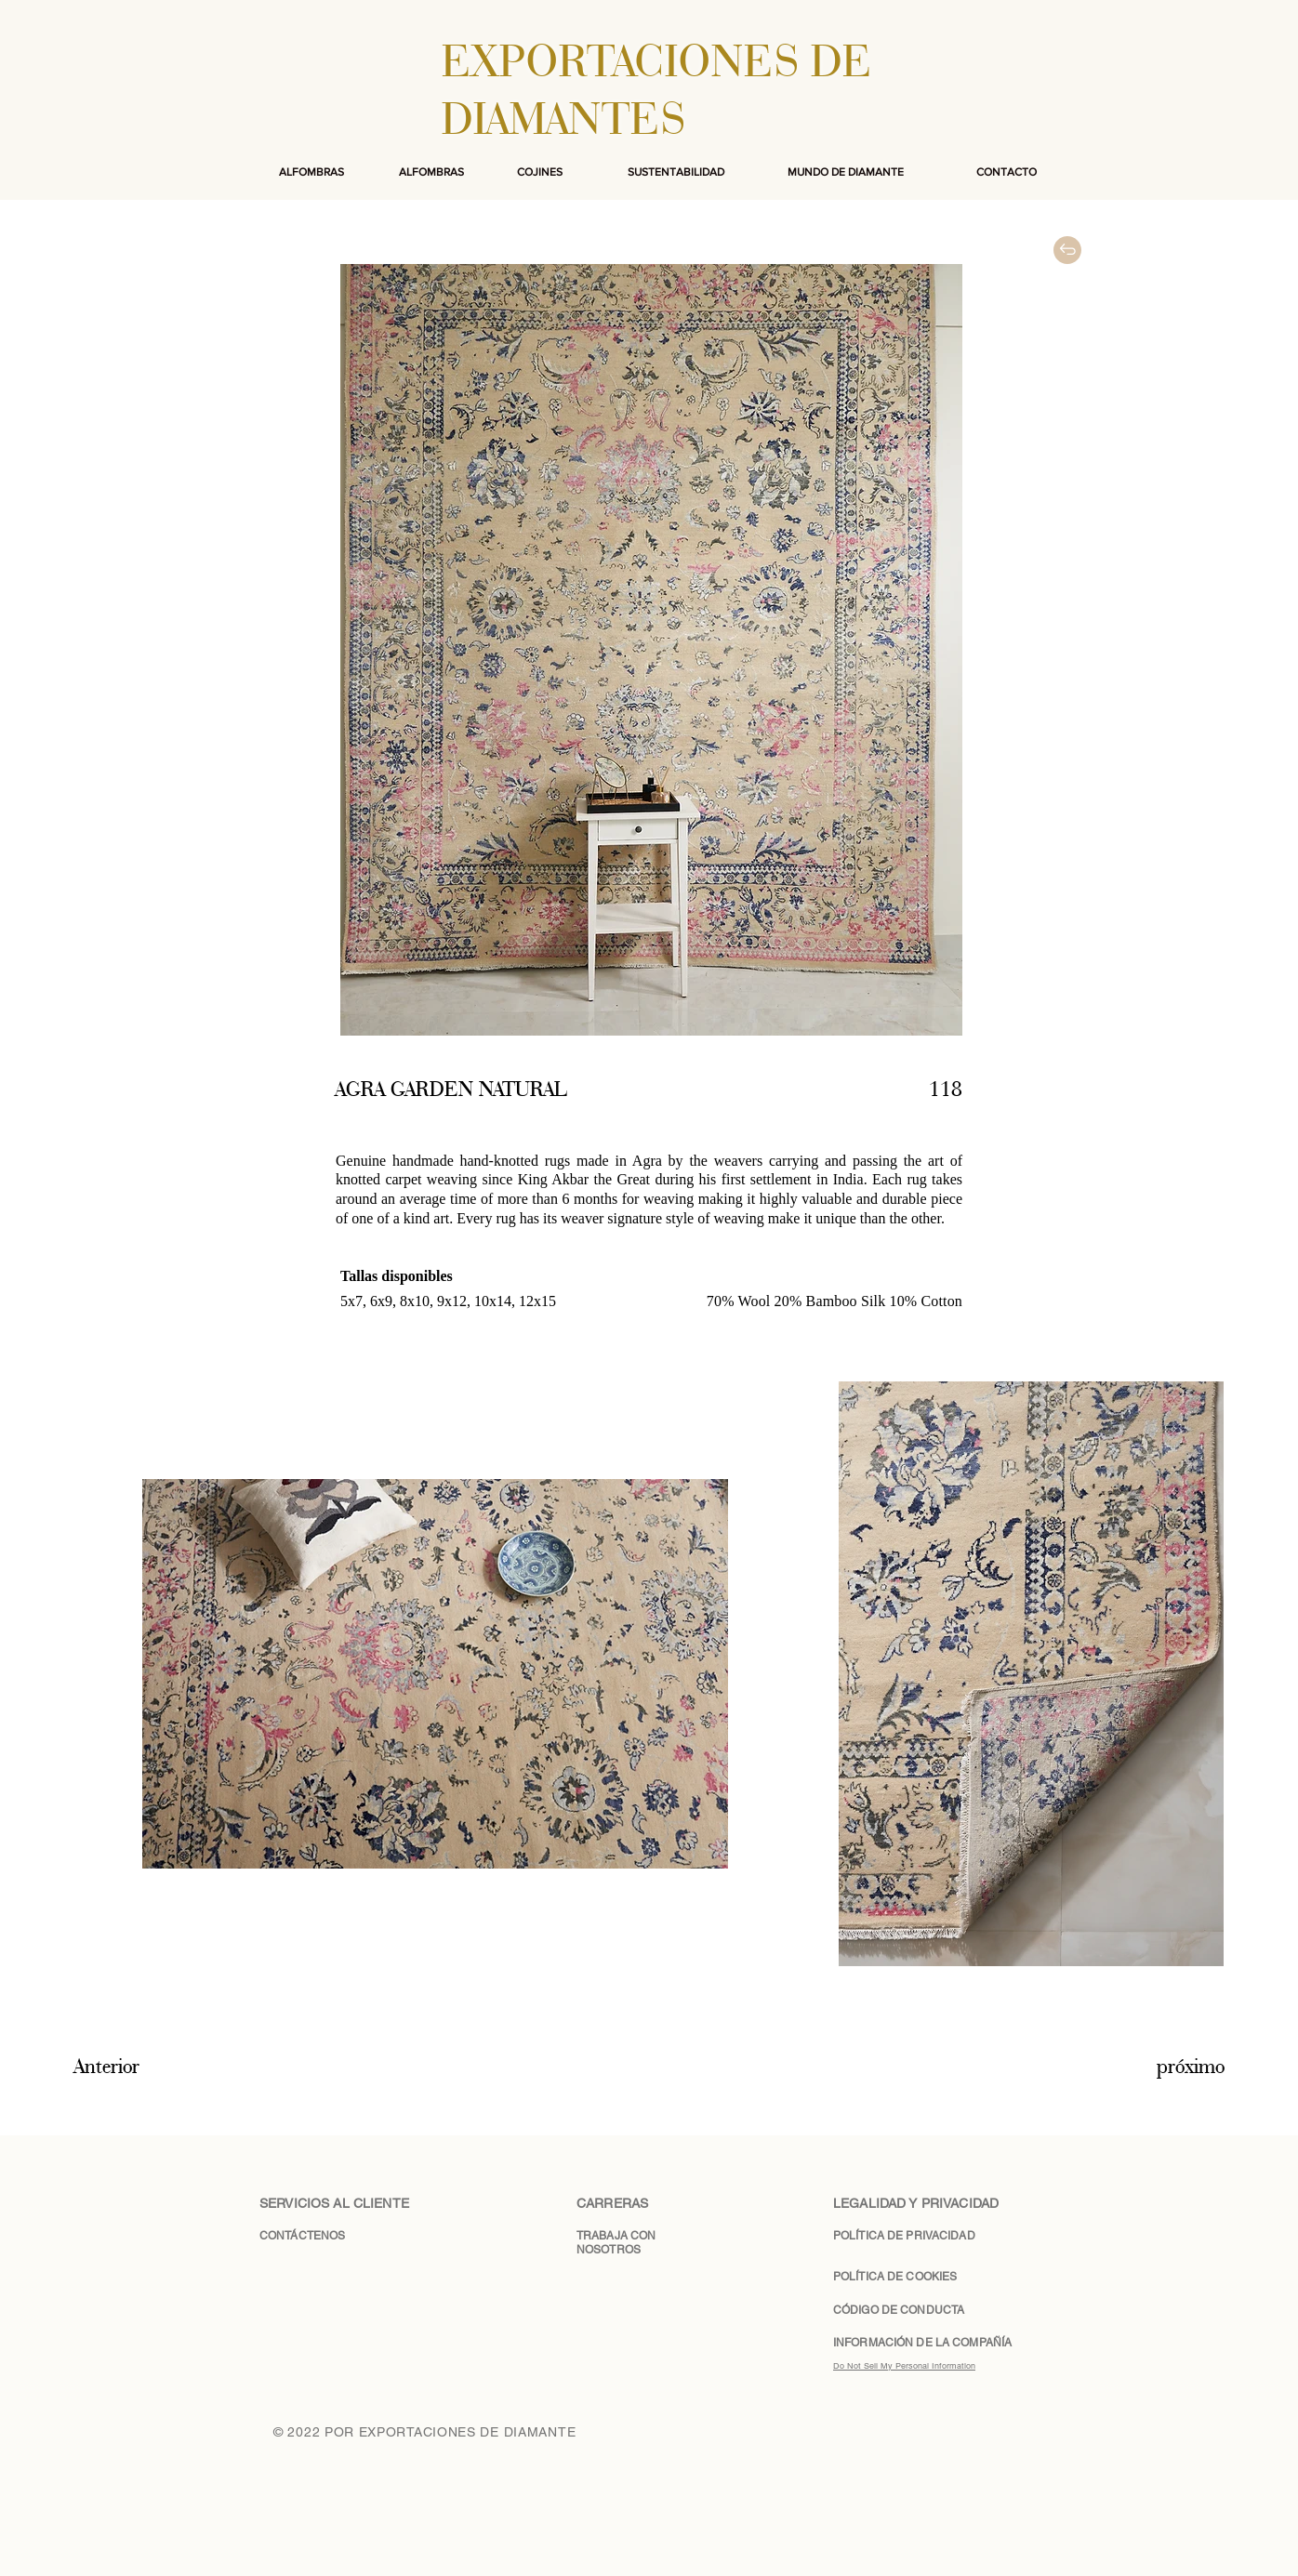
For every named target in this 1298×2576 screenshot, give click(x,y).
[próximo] (1163, 2066)
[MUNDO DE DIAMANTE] (845, 172)
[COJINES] (539, 172)
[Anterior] (140, 2066)
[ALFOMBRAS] (311, 172)
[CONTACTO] (1006, 172)
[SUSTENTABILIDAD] (676, 172)
